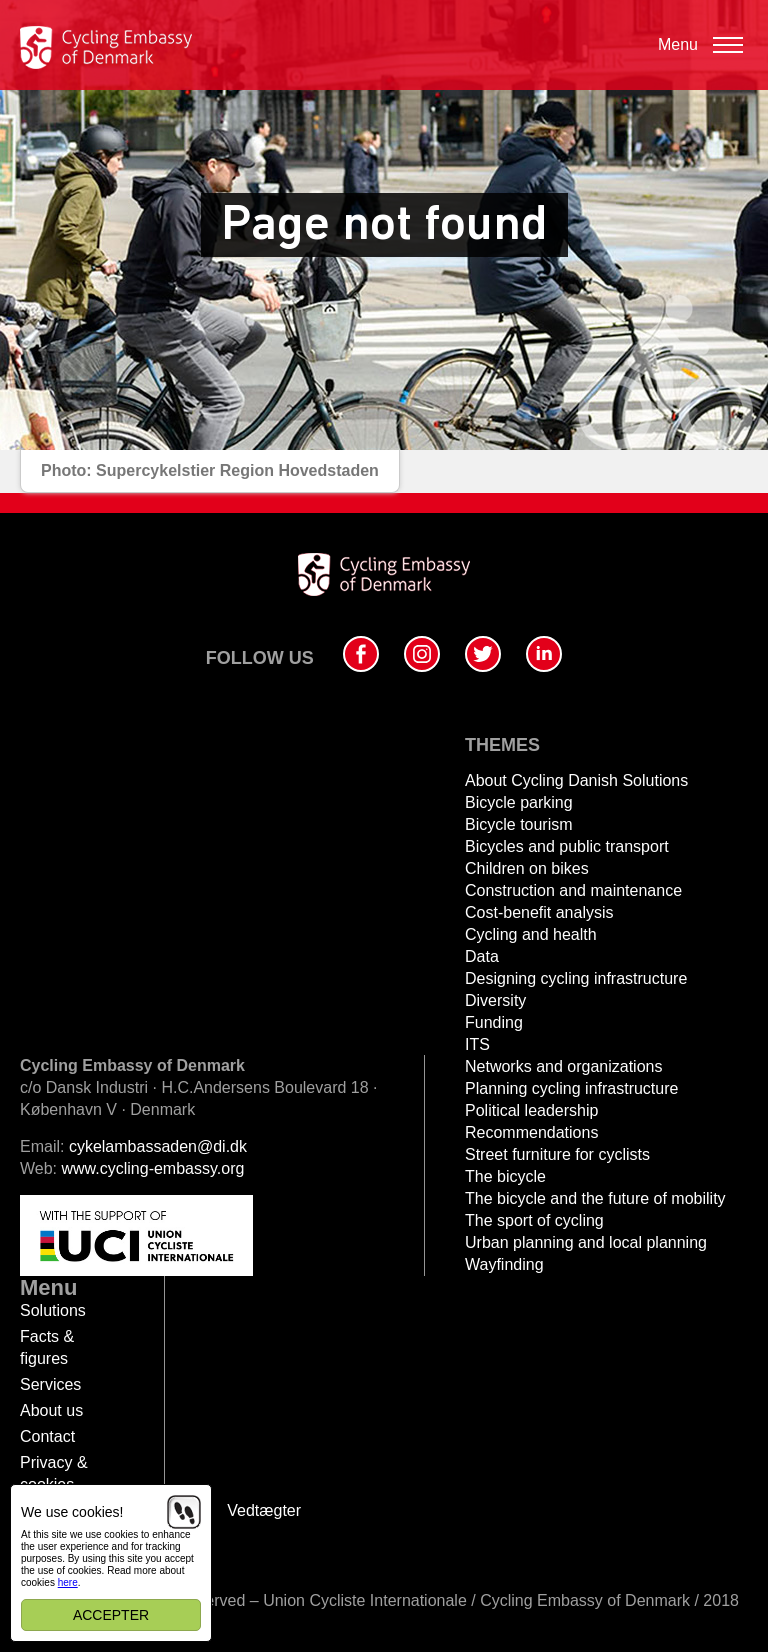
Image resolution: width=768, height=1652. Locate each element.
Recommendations (531, 1132)
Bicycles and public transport (567, 846)
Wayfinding (504, 1264)
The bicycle (505, 1176)
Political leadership (531, 1110)
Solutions (53, 1310)
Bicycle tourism (519, 824)
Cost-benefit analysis (539, 912)
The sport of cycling (534, 1220)
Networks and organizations (563, 1066)
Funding (494, 1022)
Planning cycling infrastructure (571, 1088)
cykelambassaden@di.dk (158, 1146)
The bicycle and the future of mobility (595, 1198)
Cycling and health (531, 934)
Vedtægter (264, 1510)
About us (51, 1410)
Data (482, 956)
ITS (477, 1044)
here (68, 1582)
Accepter (111, 1615)
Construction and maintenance (573, 890)
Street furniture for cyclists (557, 1154)
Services (50, 1384)
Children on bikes (527, 868)
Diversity (495, 1000)
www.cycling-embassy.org (153, 1168)
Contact (47, 1436)
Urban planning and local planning (586, 1242)
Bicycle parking (519, 802)
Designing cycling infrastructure (576, 978)
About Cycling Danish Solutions (576, 780)
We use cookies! (72, 1512)
